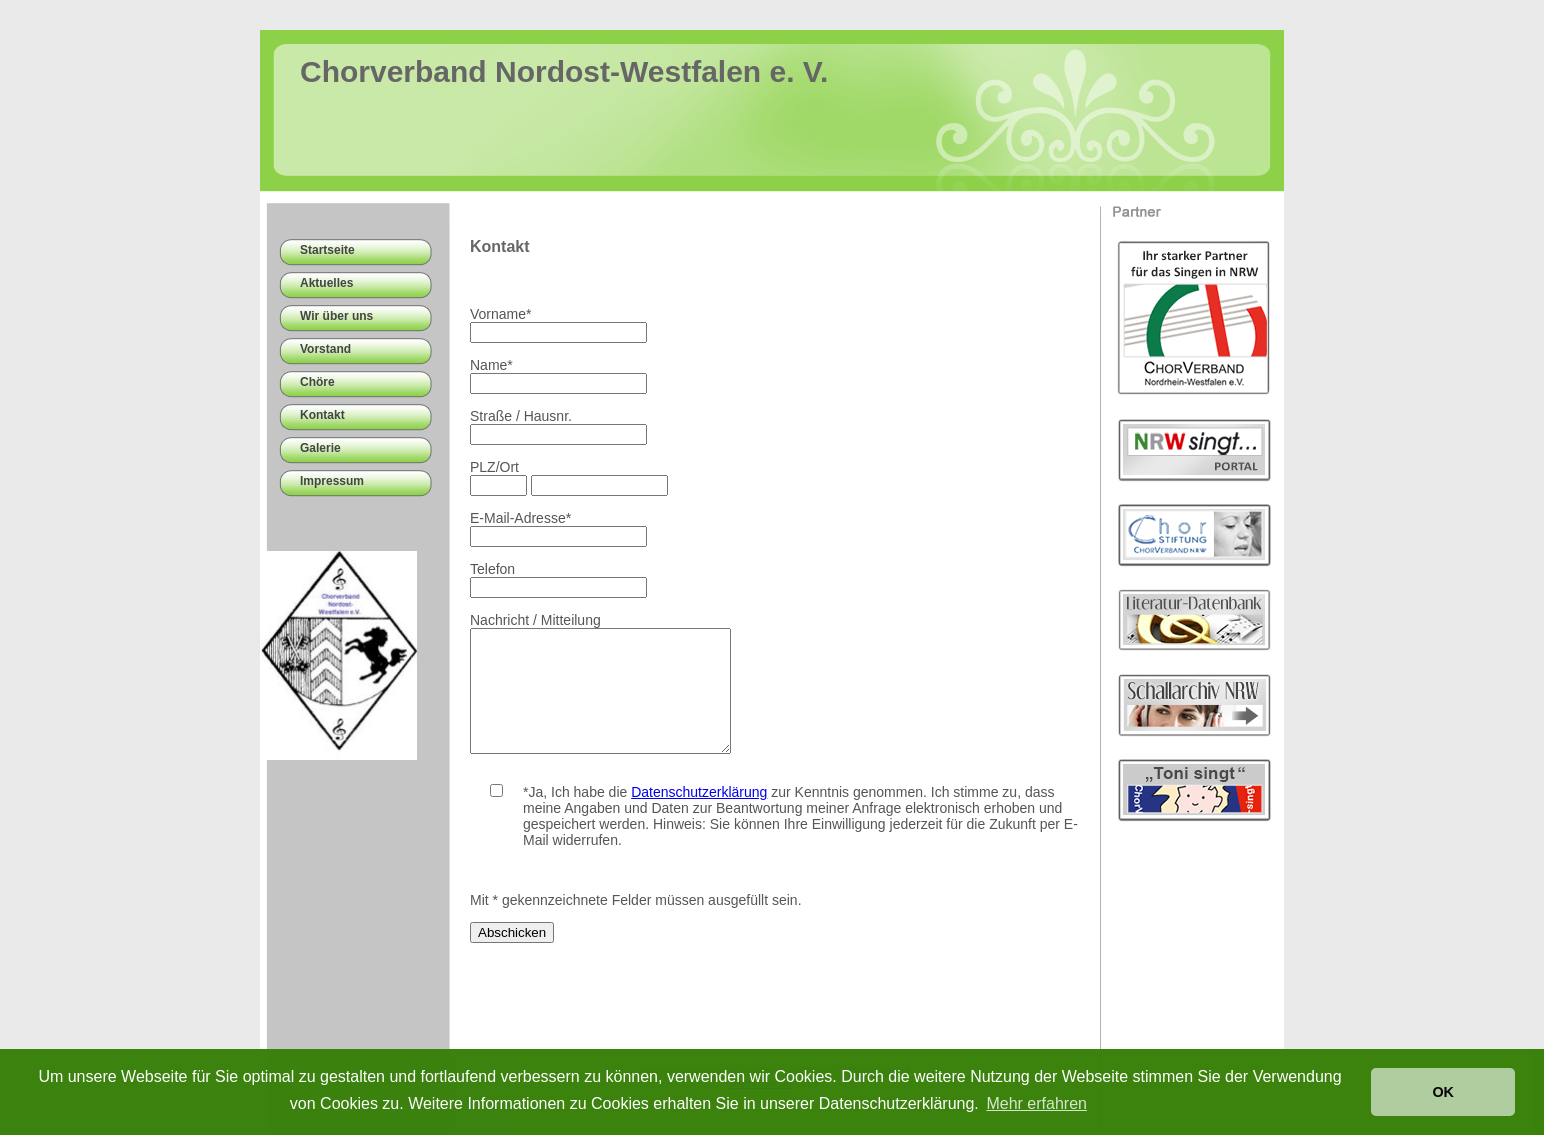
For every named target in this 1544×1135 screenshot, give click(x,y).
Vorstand (325, 349)
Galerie (320, 448)
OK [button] (1443, 1092)
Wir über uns (336, 316)
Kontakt (322, 415)
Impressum (332, 481)
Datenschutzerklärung (699, 816)
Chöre (317, 382)
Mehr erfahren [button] (1036, 1103)
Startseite (327, 250)
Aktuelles (326, 283)
